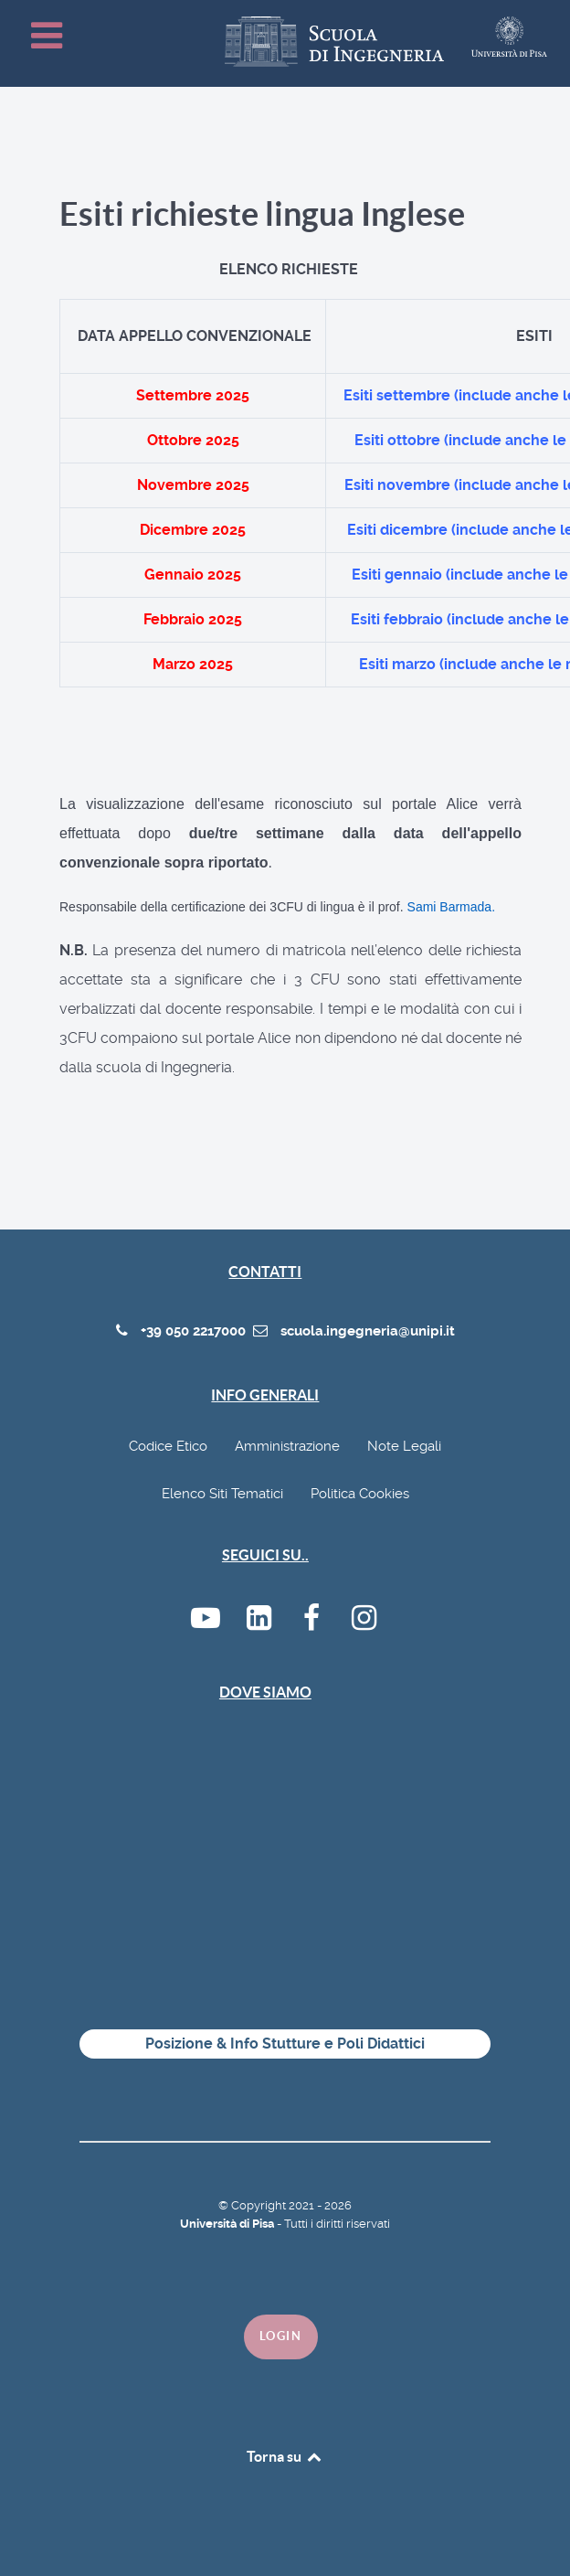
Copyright (260, 2205)
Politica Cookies (360, 1493)
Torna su (285, 2456)
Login (280, 2336)
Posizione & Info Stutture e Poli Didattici (285, 2043)
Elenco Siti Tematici (222, 1493)
